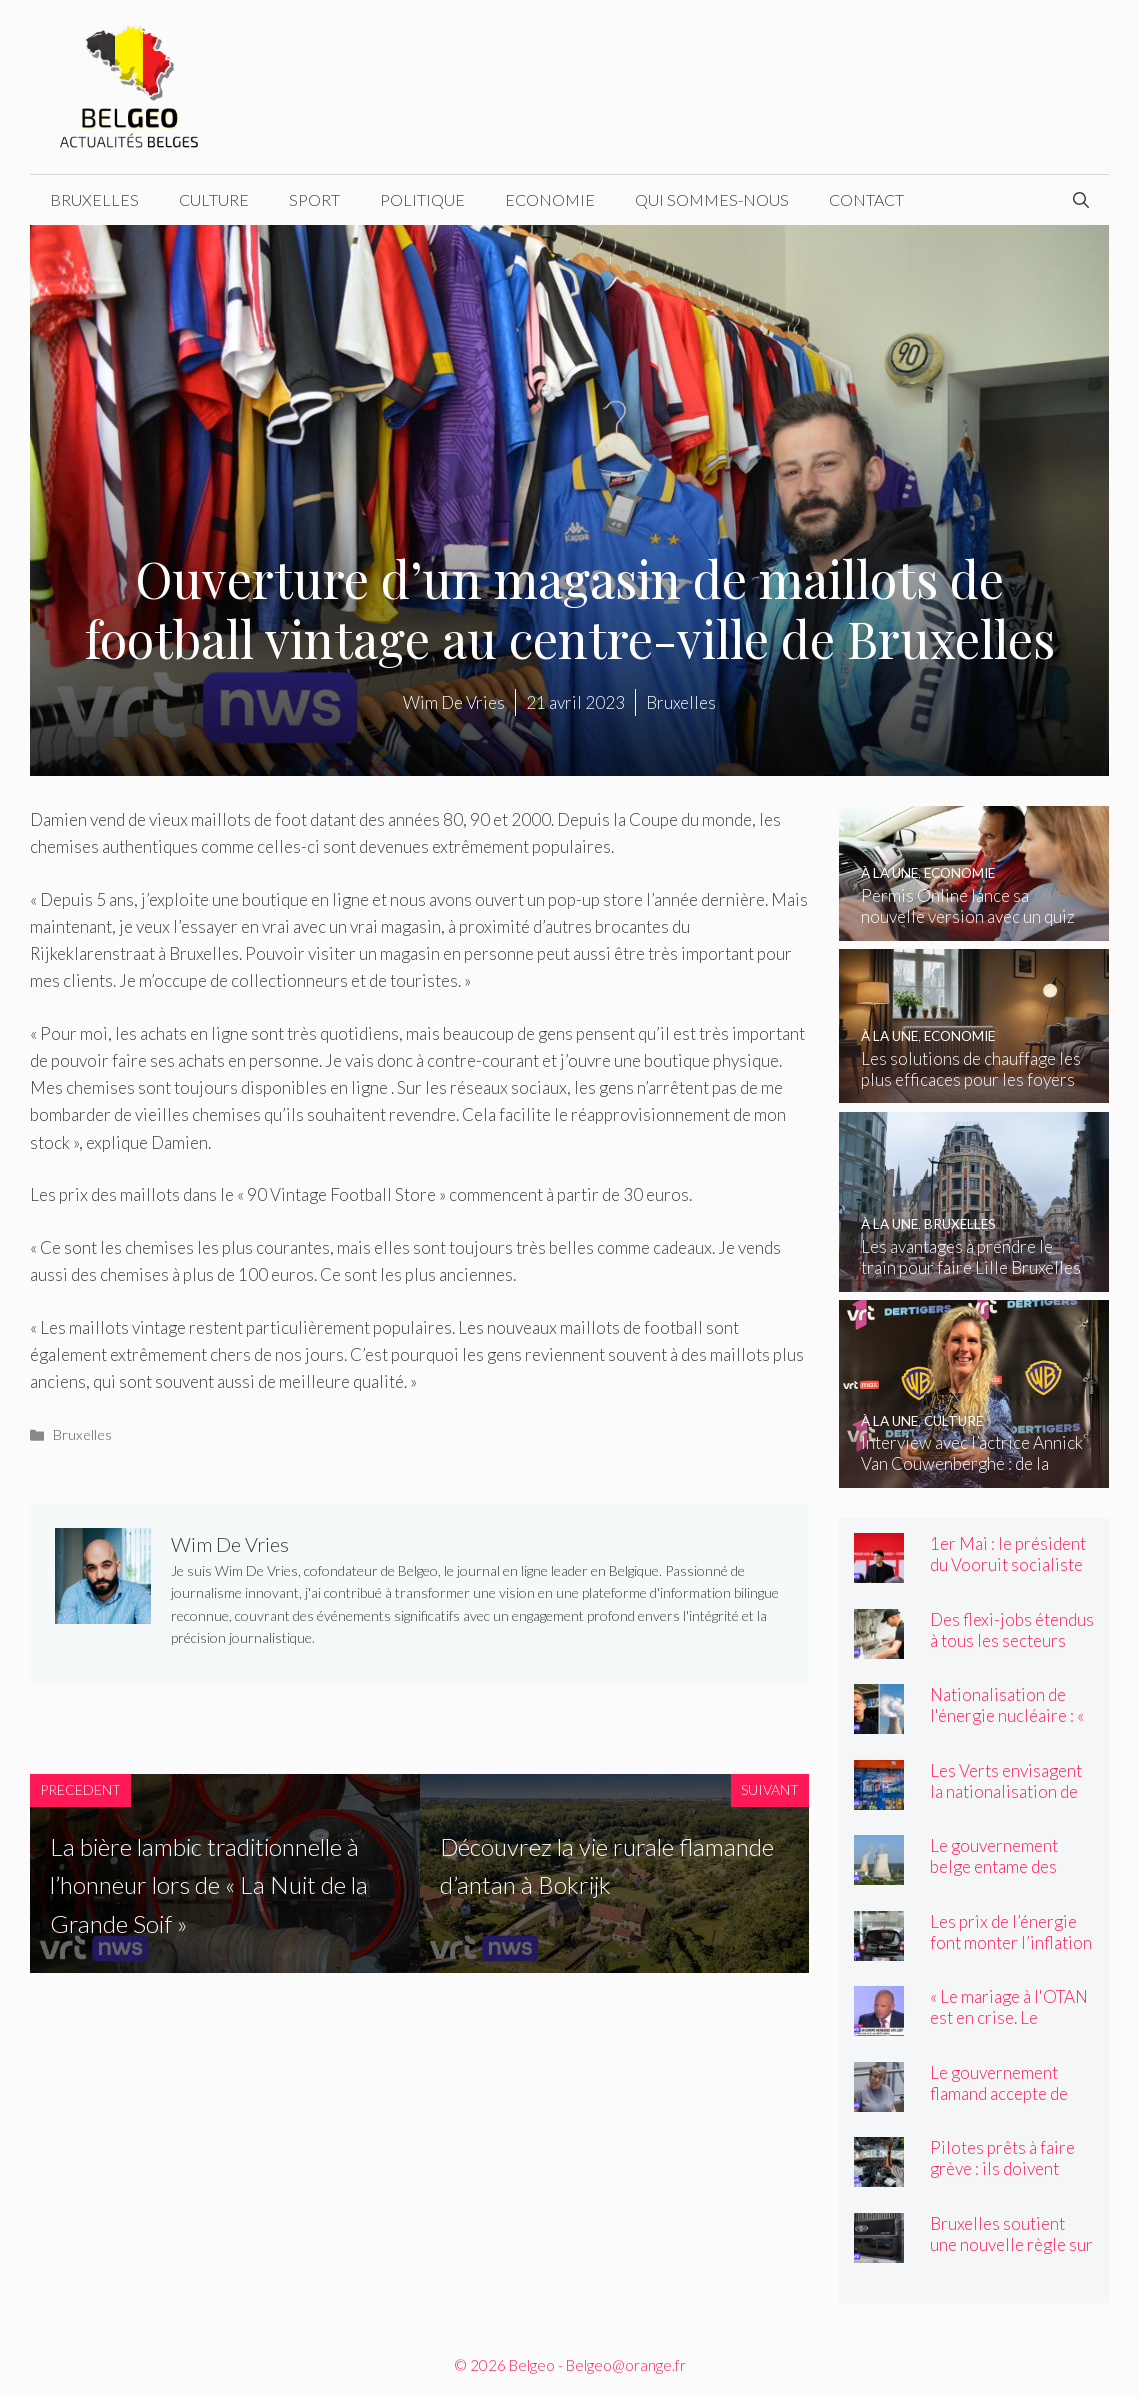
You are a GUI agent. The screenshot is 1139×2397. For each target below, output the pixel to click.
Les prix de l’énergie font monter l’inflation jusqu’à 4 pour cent (1011, 1942)
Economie (550, 199)
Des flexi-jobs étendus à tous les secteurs (1012, 1630)
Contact (866, 199)
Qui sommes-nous (712, 199)
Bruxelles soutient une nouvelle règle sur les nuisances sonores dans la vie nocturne (1011, 2255)
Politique (422, 199)
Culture (214, 199)
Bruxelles (94, 199)
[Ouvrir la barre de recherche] (1081, 200)
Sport (314, 199)
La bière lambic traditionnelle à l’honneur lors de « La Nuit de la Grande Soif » (209, 1885)
